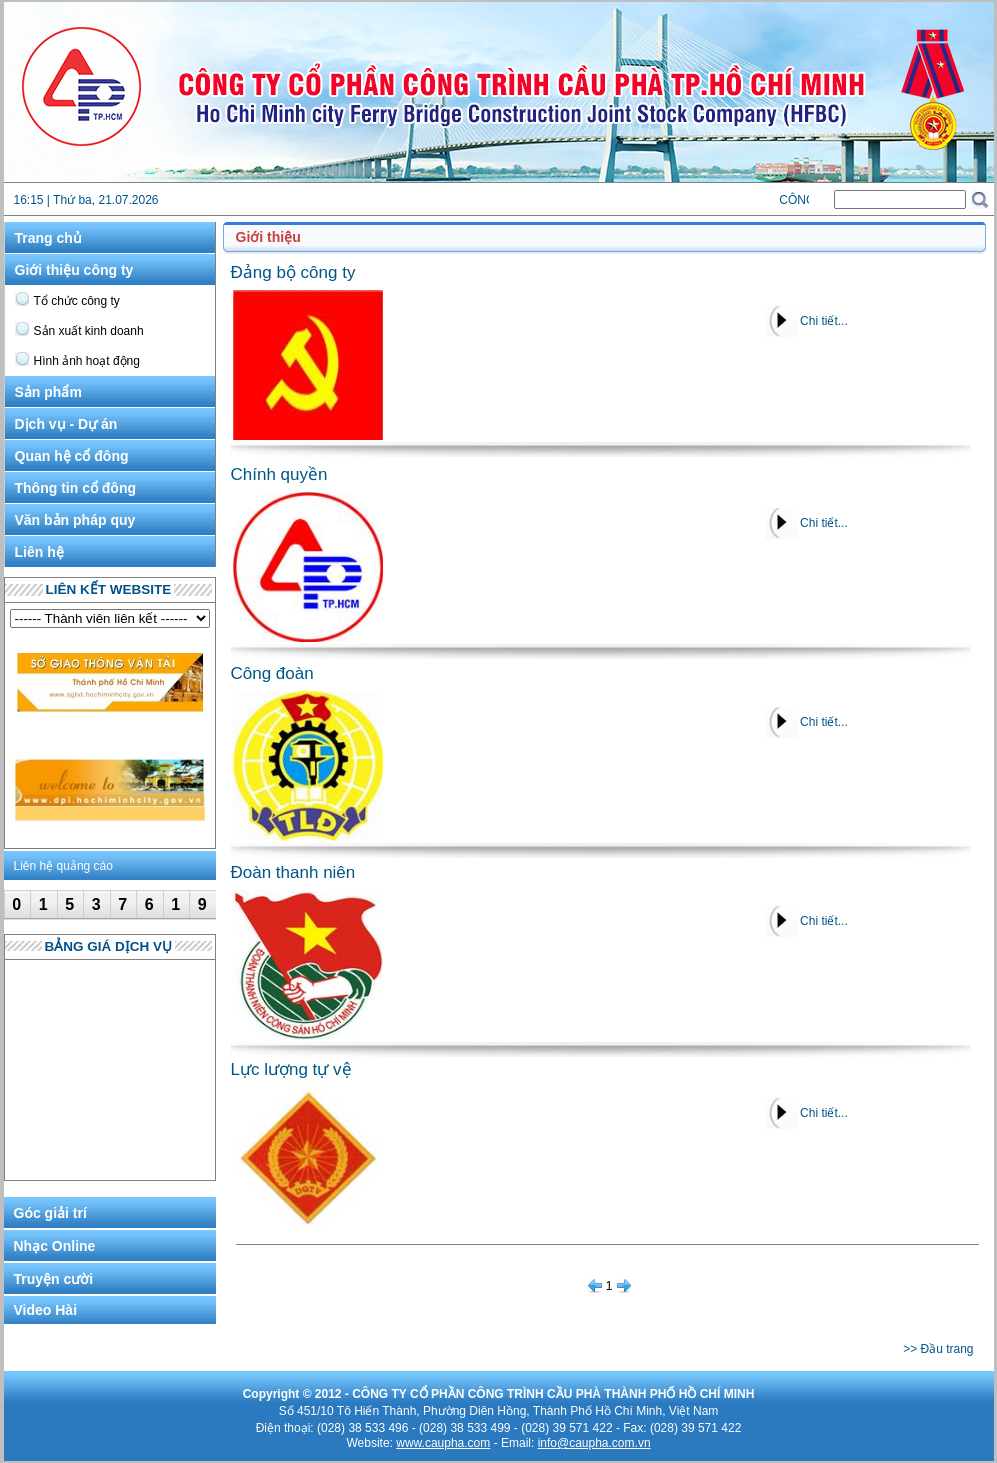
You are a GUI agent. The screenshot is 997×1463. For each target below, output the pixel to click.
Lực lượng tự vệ (291, 1069)
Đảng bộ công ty (293, 272)
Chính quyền (279, 474)
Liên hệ (39, 552)
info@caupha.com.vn (594, 1443)
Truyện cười (54, 1279)
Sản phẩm (48, 392)
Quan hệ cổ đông (72, 456)
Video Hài (46, 1310)
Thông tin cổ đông (76, 488)
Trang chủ (48, 238)
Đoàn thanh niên (293, 872)
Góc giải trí (50, 1213)
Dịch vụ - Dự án (66, 424)
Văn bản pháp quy (75, 520)
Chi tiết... (824, 321)
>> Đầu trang (938, 1349)
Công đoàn (272, 673)
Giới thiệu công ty (74, 270)
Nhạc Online (55, 1246)
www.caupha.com (443, 1443)
